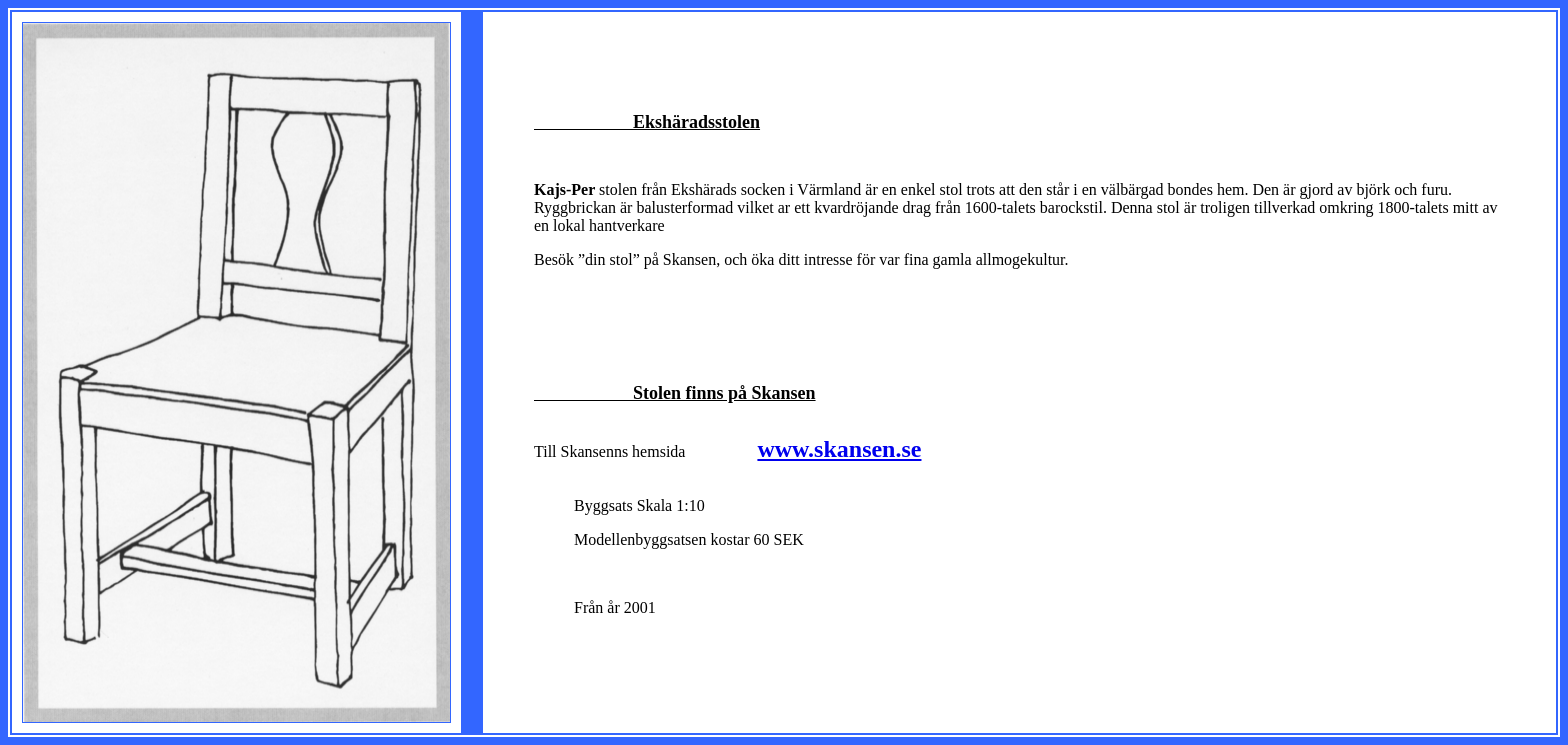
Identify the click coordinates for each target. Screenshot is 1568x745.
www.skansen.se (839, 449)
